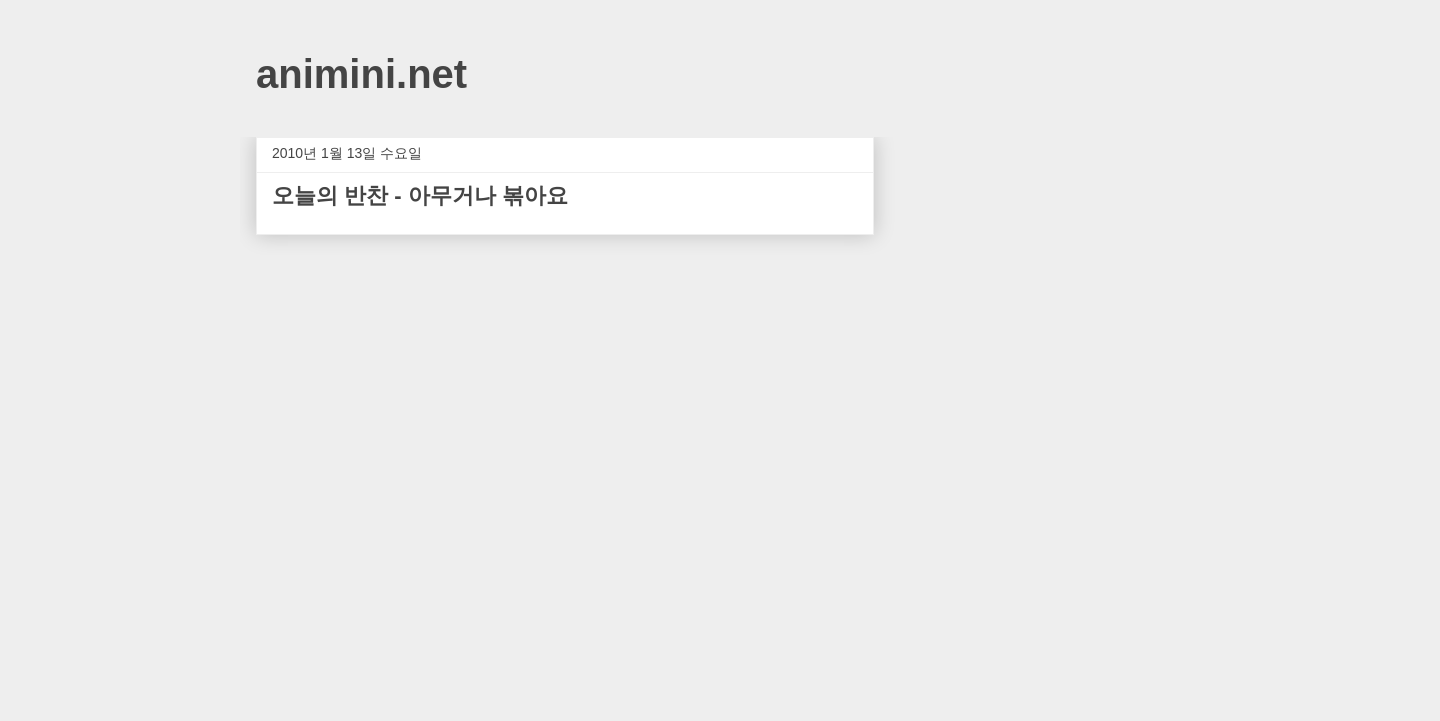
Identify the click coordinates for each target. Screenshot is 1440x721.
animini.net (361, 74)
